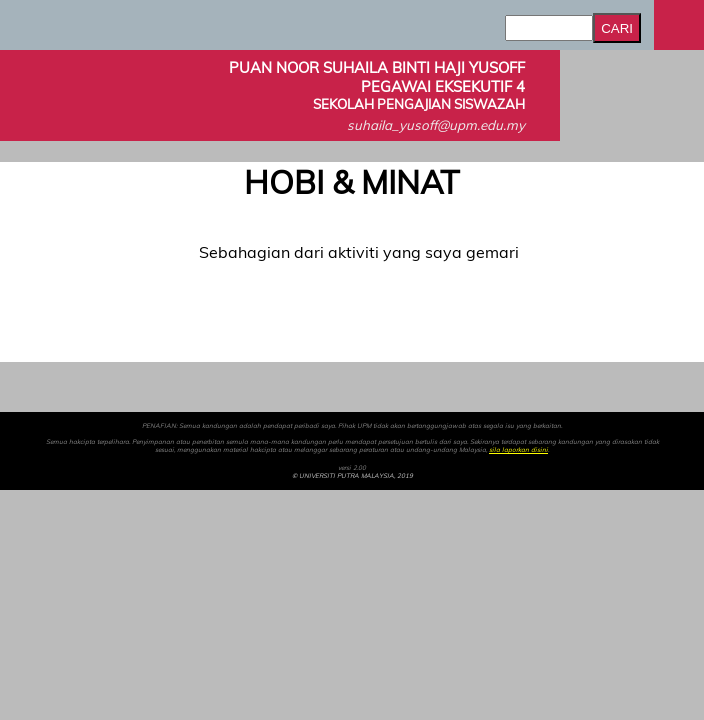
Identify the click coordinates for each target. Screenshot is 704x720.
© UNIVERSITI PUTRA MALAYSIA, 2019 (352, 476)
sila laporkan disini (518, 450)
